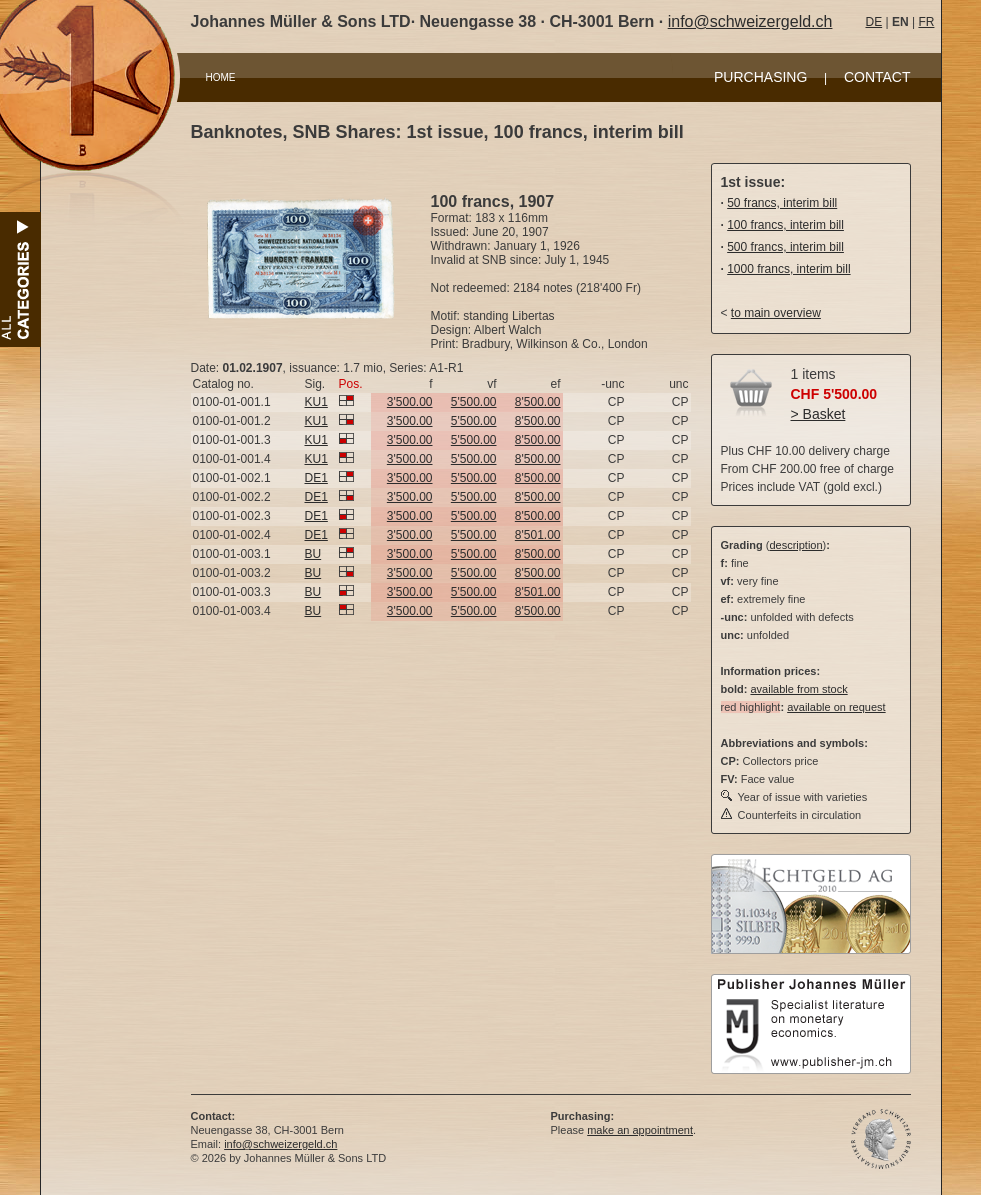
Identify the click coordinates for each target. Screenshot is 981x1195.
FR (926, 22)
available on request (836, 707)
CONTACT (877, 77)
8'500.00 (538, 402)
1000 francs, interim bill (788, 269)
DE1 (316, 478)
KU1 (316, 402)
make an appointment (640, 1130)
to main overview (776, 313)
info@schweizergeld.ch (750, 21)
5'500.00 (474, 402)
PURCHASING (760, 77)
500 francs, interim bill (785, 247)
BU (313, 554)
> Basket (818, 414)
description (795, 545)
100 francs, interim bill (785, 225)
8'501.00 (538, 535)
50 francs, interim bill (782, 203)
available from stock (798, 689)
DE (874, 22)
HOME (221, 77)
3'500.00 (410, 402)
